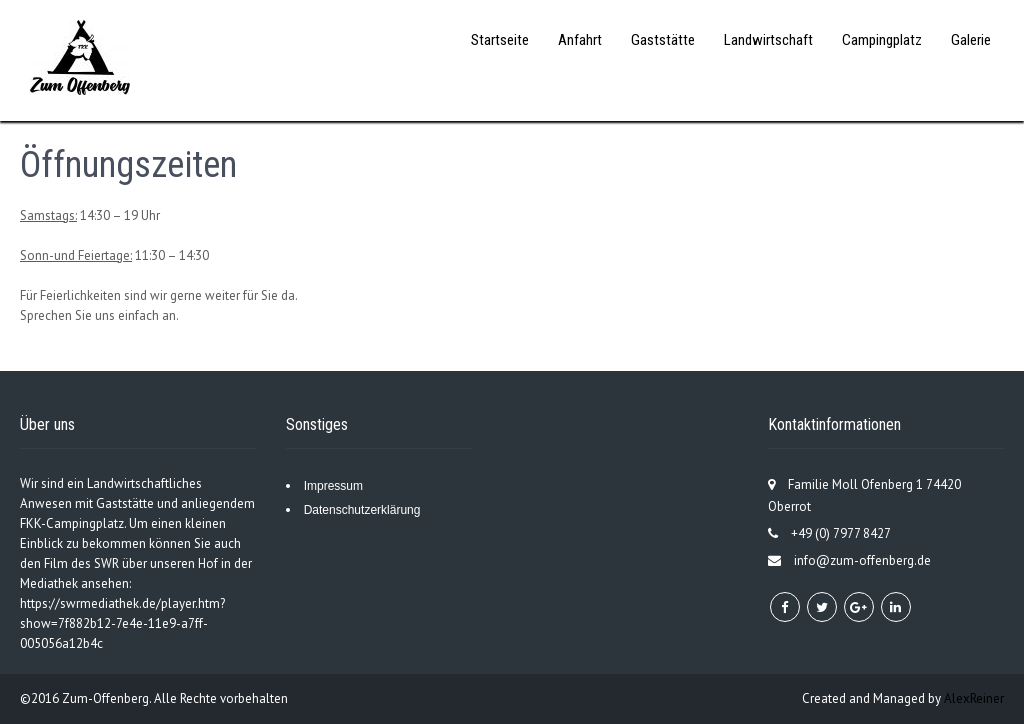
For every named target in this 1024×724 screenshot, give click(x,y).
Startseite (500, 40)
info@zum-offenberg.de (862, 560)
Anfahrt (580, 40)
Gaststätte (663, 40)
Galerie (971, 40)
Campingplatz (882, 40)
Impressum (333, 486)
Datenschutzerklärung (362, 510)
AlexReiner (974, 698)
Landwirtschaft (768, 40)
